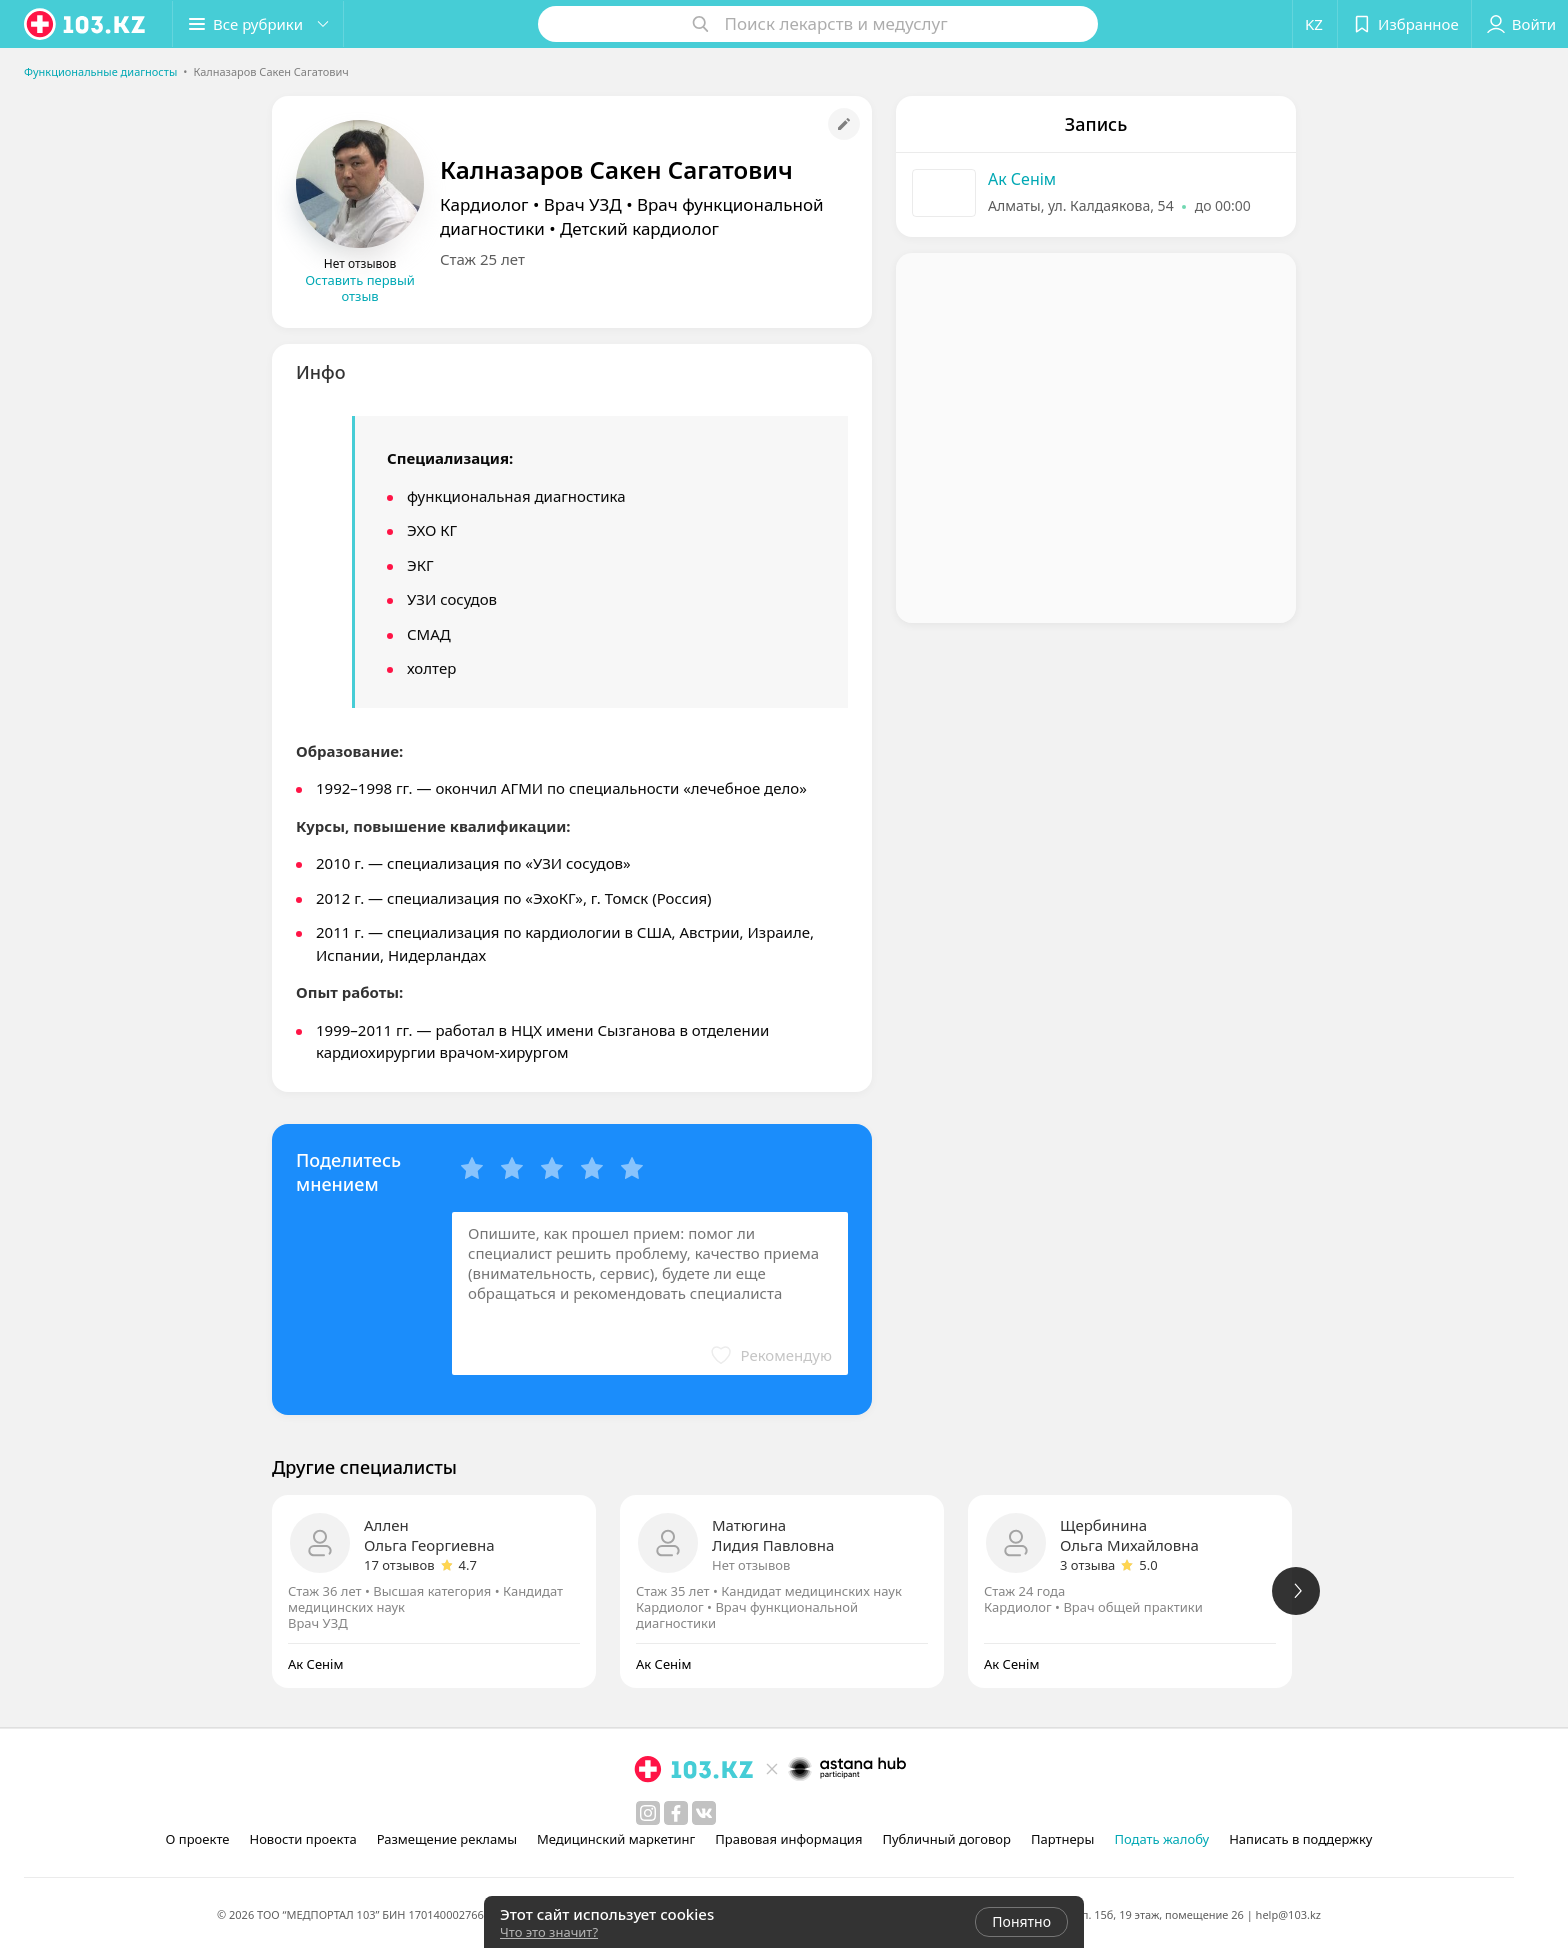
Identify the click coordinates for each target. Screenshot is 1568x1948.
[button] (258, 24)
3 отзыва (1087, 1565)
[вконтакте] (704, 1813)
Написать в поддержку (1300, 1839)
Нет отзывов (751, 1565)
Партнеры (1063, 1839)
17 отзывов (399, 1565)
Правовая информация (788, 1839)
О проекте (198, 1839)
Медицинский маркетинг (616, 1839)
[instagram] (648, 1813)
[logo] (86, 24)
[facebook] (676, 1813)
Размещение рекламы (447, 1839)
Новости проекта (302, 1839)
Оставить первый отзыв (360, 288)
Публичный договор (946, 1839)
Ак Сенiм (1022, 179)
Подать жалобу (1161, 1839)
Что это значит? (549, 1932)
